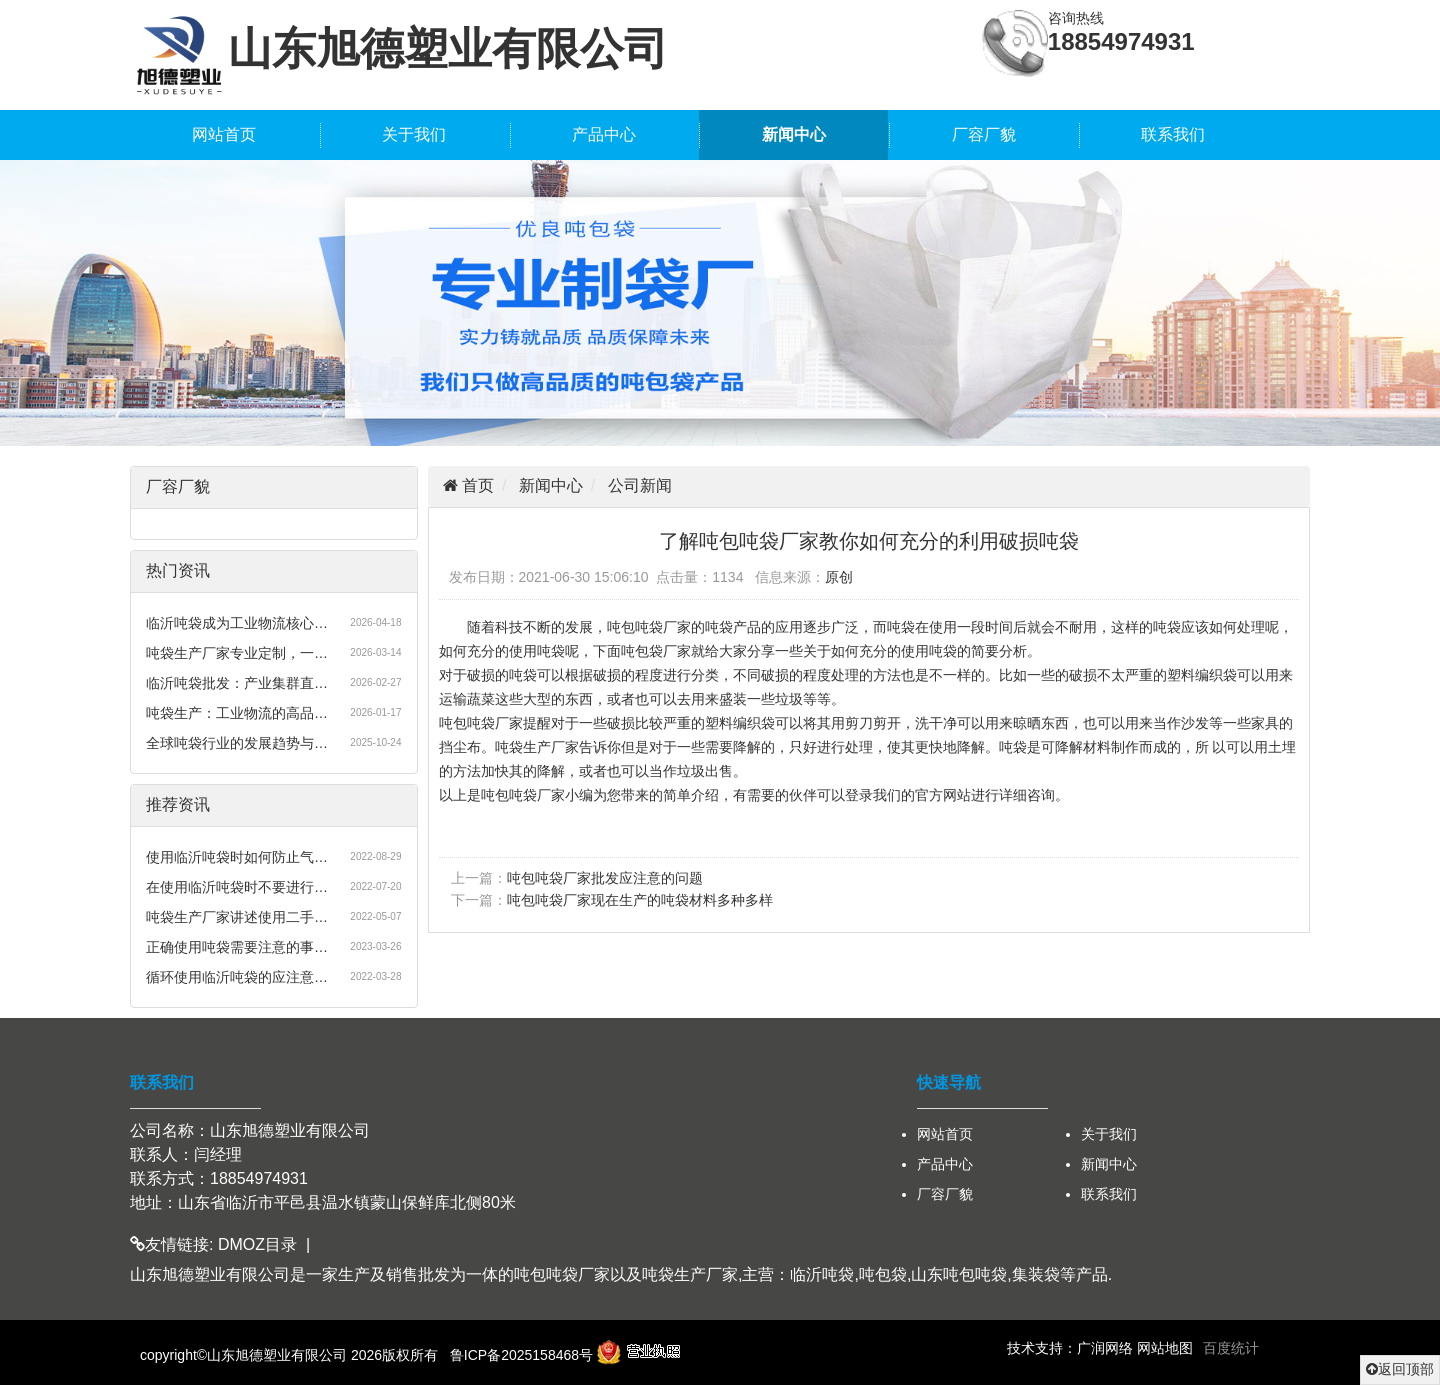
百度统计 (1231, 1348)
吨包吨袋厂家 (562, 1274)
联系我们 (1173, 134)
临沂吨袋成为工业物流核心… (237, 623)
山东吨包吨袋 (959, 1274)
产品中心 (604, 134)
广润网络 (1105, 1348)
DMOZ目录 (257, 1244)
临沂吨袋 (822, 1274)
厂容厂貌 (984, 134)
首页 (476, 485)
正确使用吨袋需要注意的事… (237, 947)
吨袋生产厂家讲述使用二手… (237, 917)
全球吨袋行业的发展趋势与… (237, 743)
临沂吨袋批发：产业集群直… (237, 683)
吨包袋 (883, 1274)
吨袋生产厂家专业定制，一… (237, 653)
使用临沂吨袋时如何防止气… (237, 857)
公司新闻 (640, 485)
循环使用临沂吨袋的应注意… (237, 977)
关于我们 (414, 134)
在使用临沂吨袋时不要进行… (237, 887)
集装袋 (1036, 1274)
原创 (839, 577)
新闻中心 (794, 134)
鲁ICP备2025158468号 (521, 1355)
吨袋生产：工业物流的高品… (237, 713)
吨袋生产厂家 (690, 1274)
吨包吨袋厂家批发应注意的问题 (605, 878)
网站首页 (224, 134)
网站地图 (1165, 1348)
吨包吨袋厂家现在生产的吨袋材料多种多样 (640, 900)
